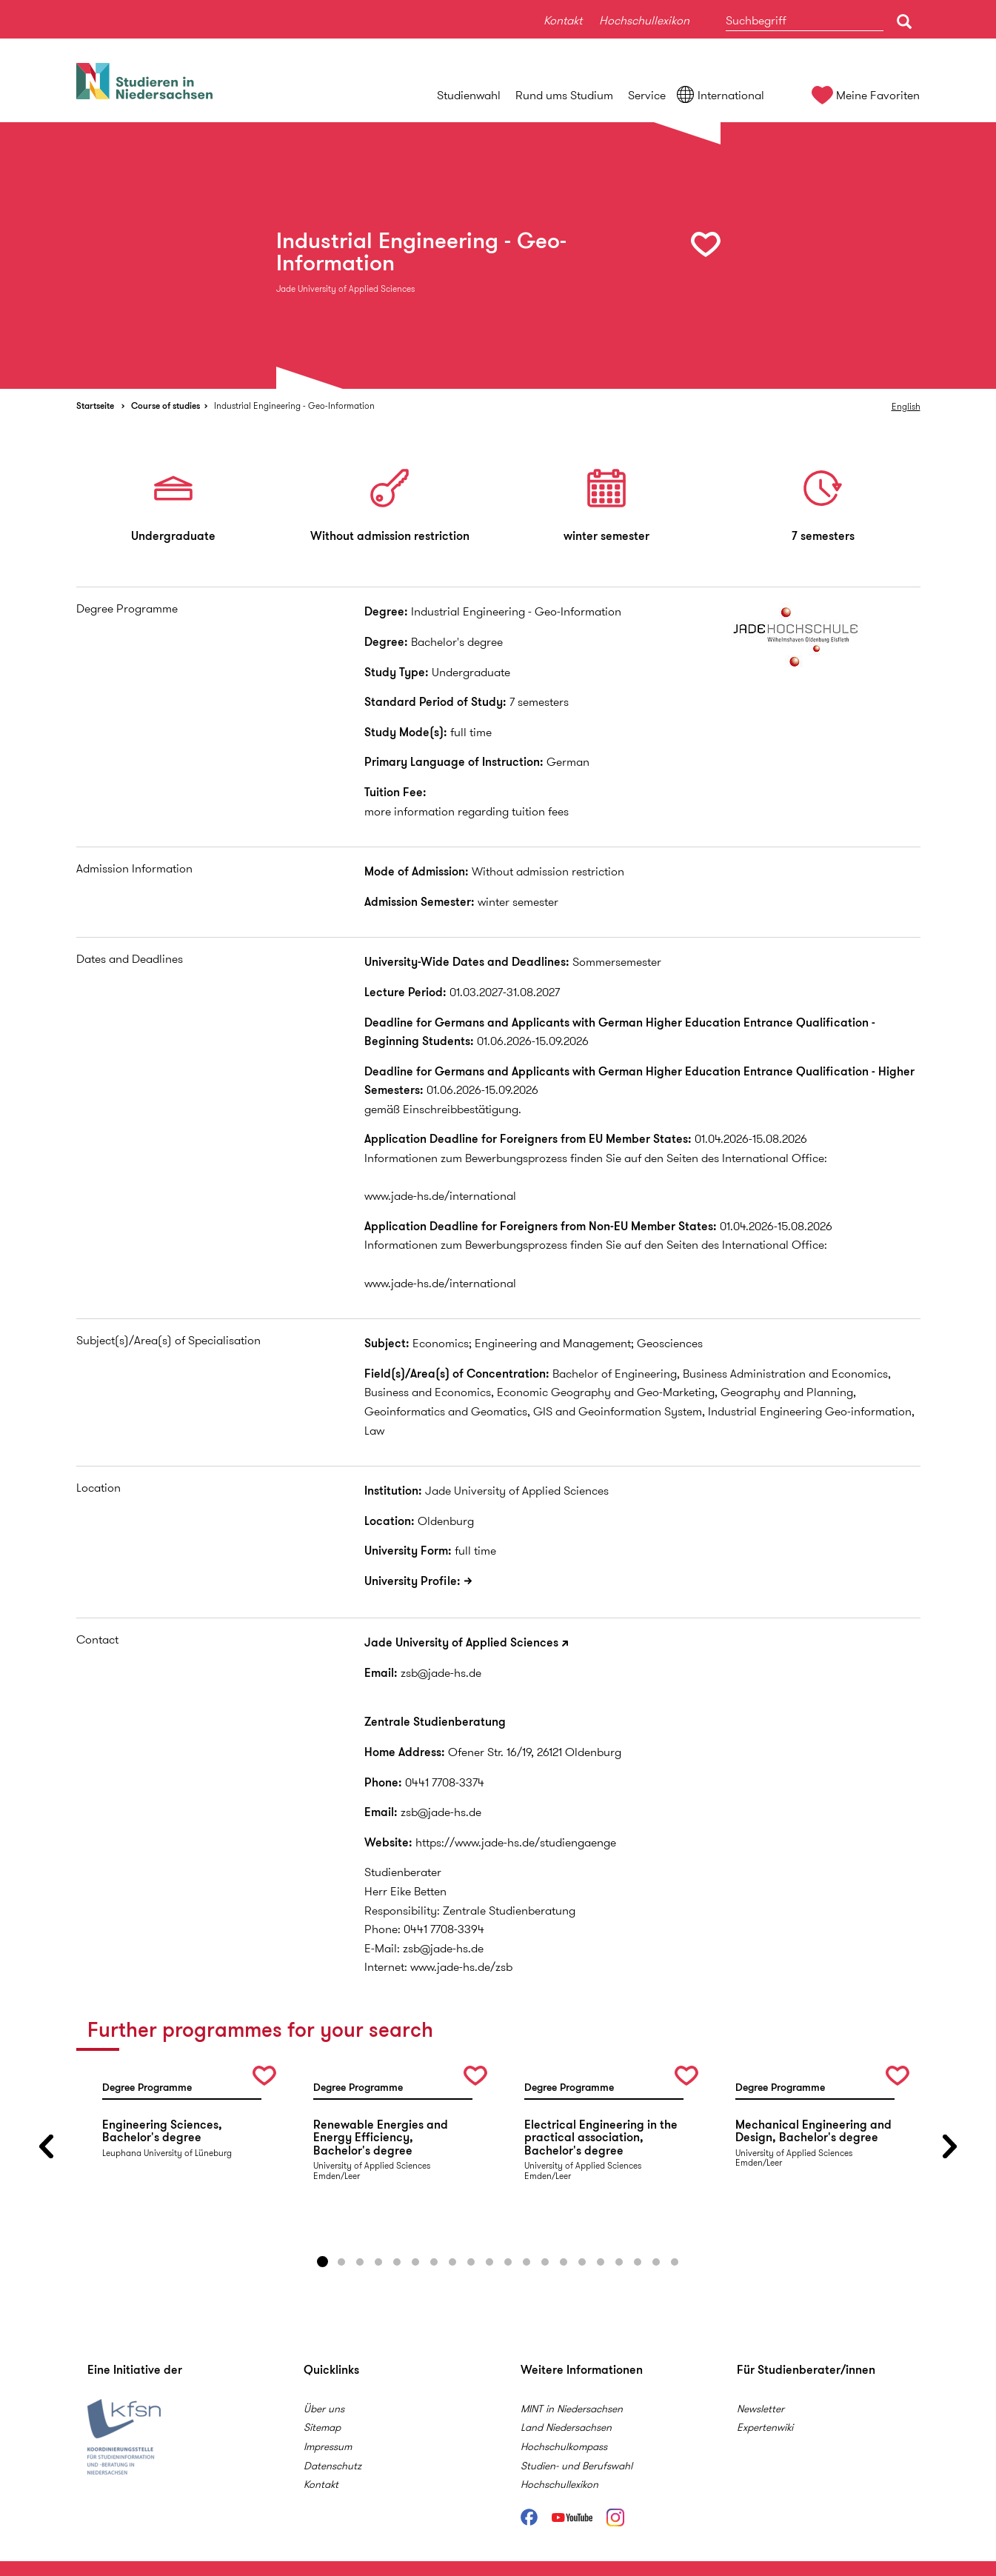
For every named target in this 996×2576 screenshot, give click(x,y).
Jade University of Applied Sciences (461, 1642)
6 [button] (415, 2262)
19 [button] (656, 2262)
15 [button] (582, 2262)
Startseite (95, 405)
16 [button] (600, 2262)
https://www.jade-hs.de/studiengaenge (515, 1842)
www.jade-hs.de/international (440, 1195)
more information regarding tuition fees (466, 811)
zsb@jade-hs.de (441, 1672)
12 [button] (526, 2262)
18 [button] (638, 2262)
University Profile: (412, 1580)
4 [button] (378, 2262)
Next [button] (950, 2147)
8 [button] (452, 2262)
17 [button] (619, 2262)
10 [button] (489, 2262)
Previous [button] (46, 2147)
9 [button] (471, 2262)
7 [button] (434, 2262)
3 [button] (360, 2262)
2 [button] (341, 2262)
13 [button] (545, 2262)
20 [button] (675, 2262)
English (906, 406)
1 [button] (323, 2262)
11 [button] (508, 2262)
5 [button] (397, 2262)
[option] (498, 255)
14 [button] (563, 2262)
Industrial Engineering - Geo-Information (294, 405)
